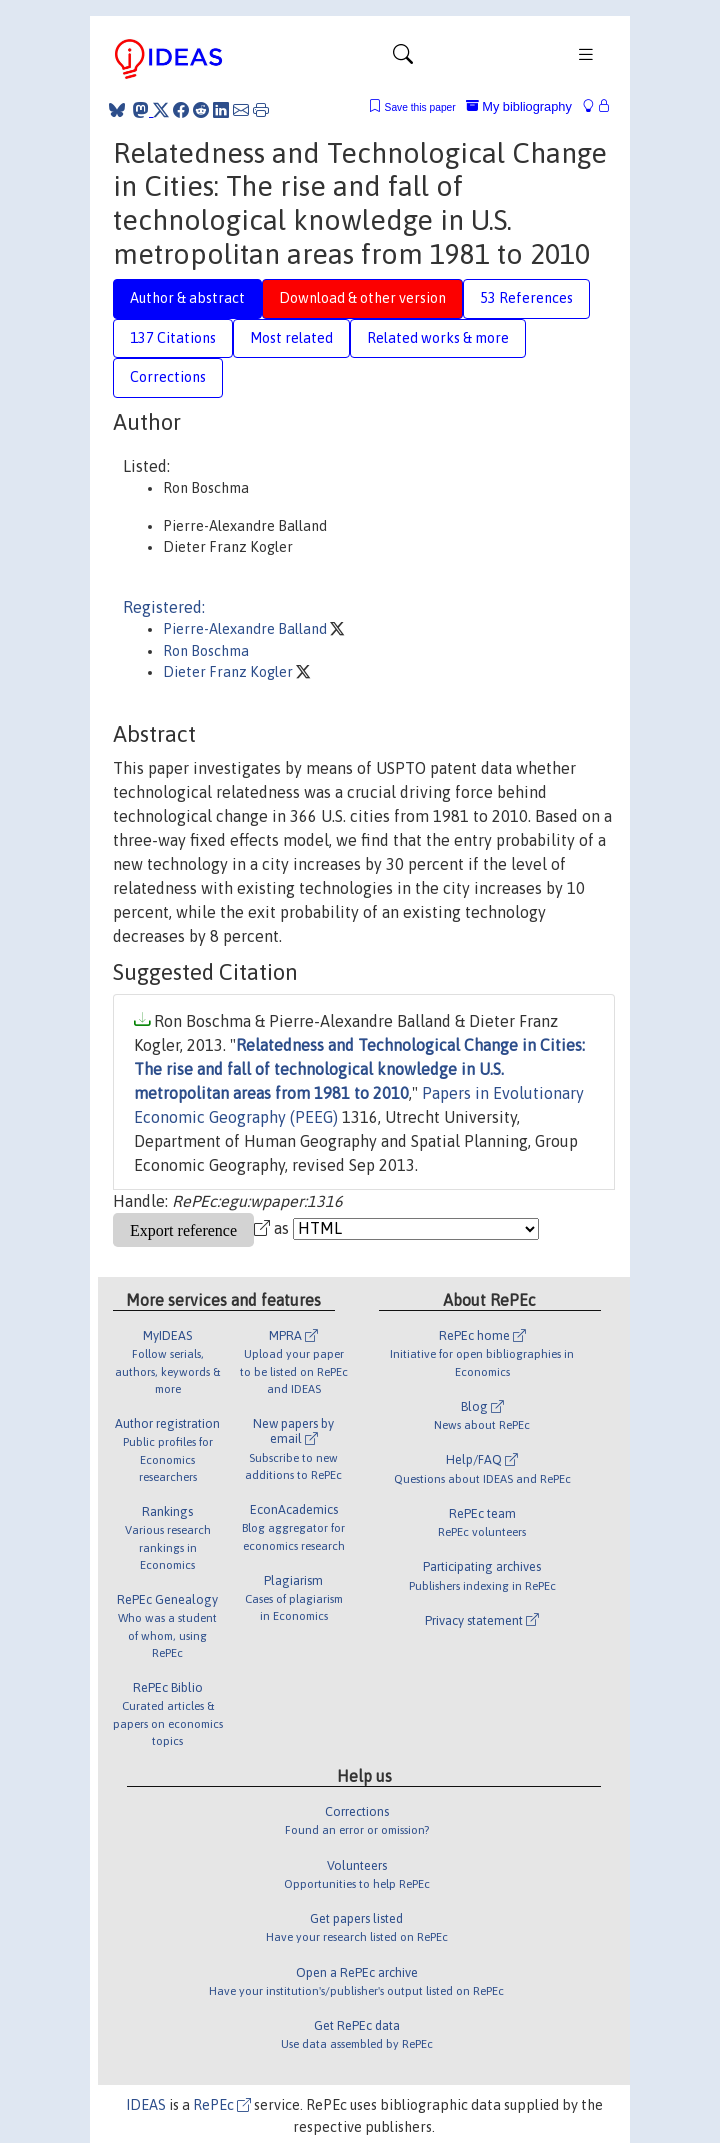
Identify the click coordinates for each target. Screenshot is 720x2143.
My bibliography (519, 106)
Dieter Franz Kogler (229, 672)
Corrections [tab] (168, 377)
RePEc (222, 2105)
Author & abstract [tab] (187, 298)
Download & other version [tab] (362, 298)
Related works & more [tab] (438, 338)
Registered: (164, 607)
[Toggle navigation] (403, 59)
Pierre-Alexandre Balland (246, 629)
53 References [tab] (526, 298)
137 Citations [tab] (173, 338)
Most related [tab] (291, 338)
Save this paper (420, 107)
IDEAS (146, 2105)
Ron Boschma (206, 651)
